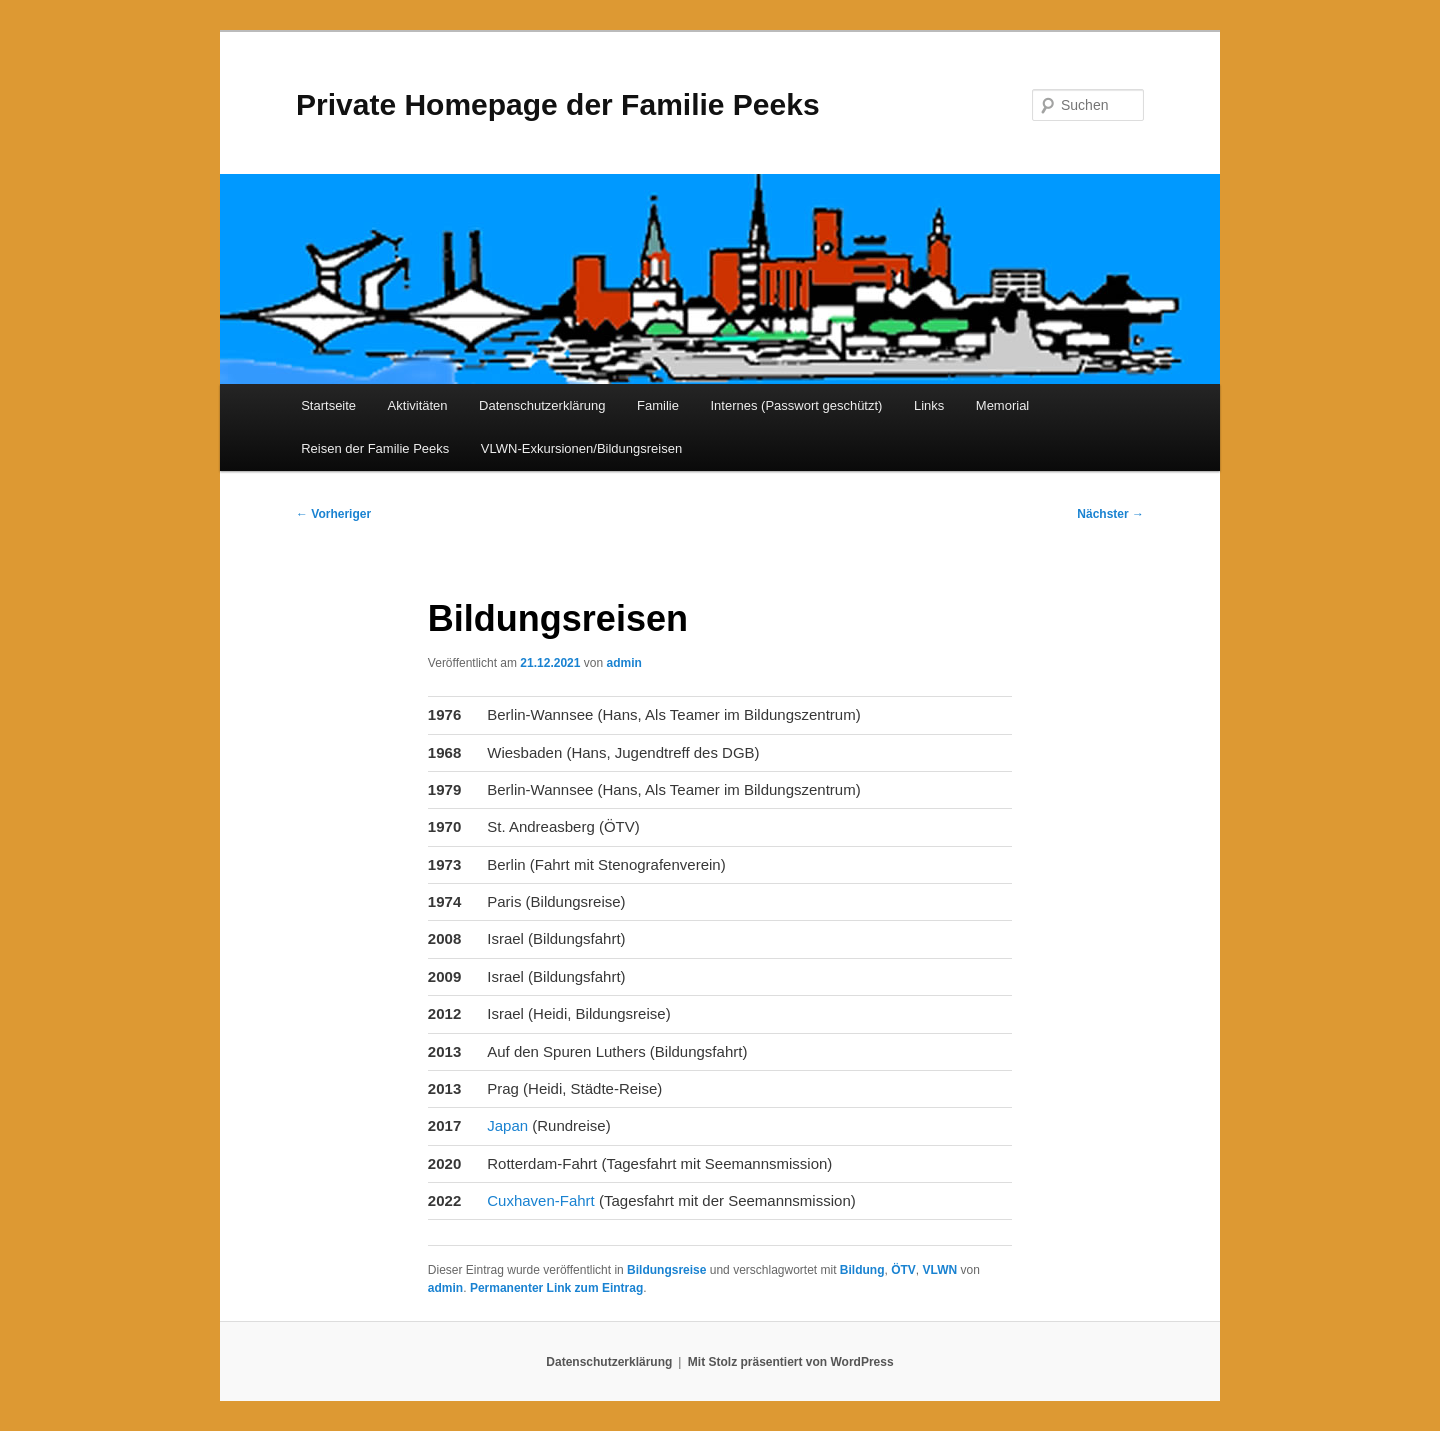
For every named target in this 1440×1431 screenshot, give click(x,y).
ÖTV (903, 1270)
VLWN (940, 1270)
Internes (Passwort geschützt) (796, 405)
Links (929, 405)
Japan (509, 1125)
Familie (658, 405)
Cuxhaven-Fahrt (541, 1200)
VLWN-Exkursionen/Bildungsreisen (581, 448)
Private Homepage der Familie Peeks (558, 104)
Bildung (862, 1270)
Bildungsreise (666, 1270)
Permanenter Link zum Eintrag (556, 1288)
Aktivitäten (418, 405)
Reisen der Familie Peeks (375, 448)
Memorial (1002, 405)
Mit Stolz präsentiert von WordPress (791, 1362)
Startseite (328, 405)
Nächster (1110, 514)
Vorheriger (333, 514)
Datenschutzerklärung (542, 405)
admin (623, 663)
